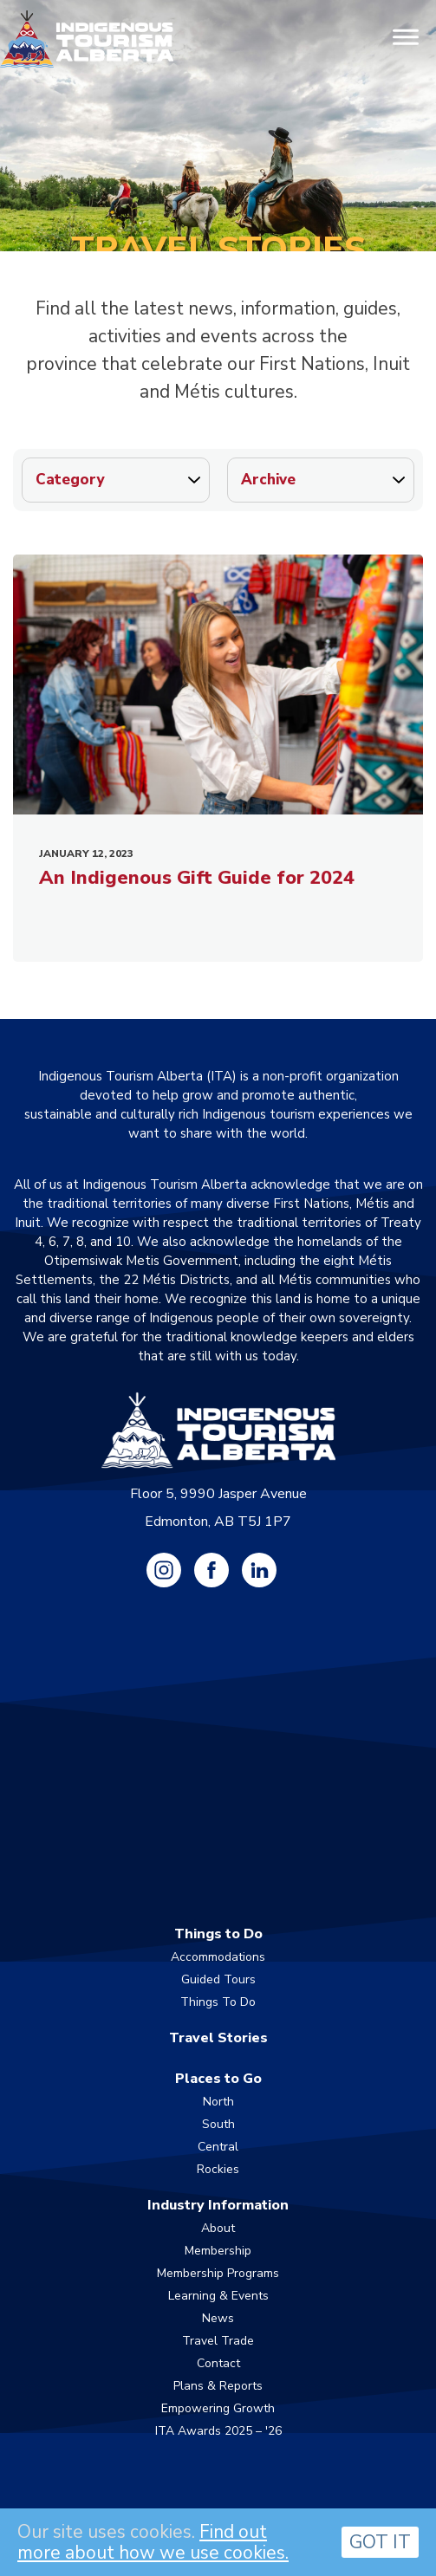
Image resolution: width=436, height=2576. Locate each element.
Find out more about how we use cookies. (153, 2542)
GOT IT (380, 2542)
